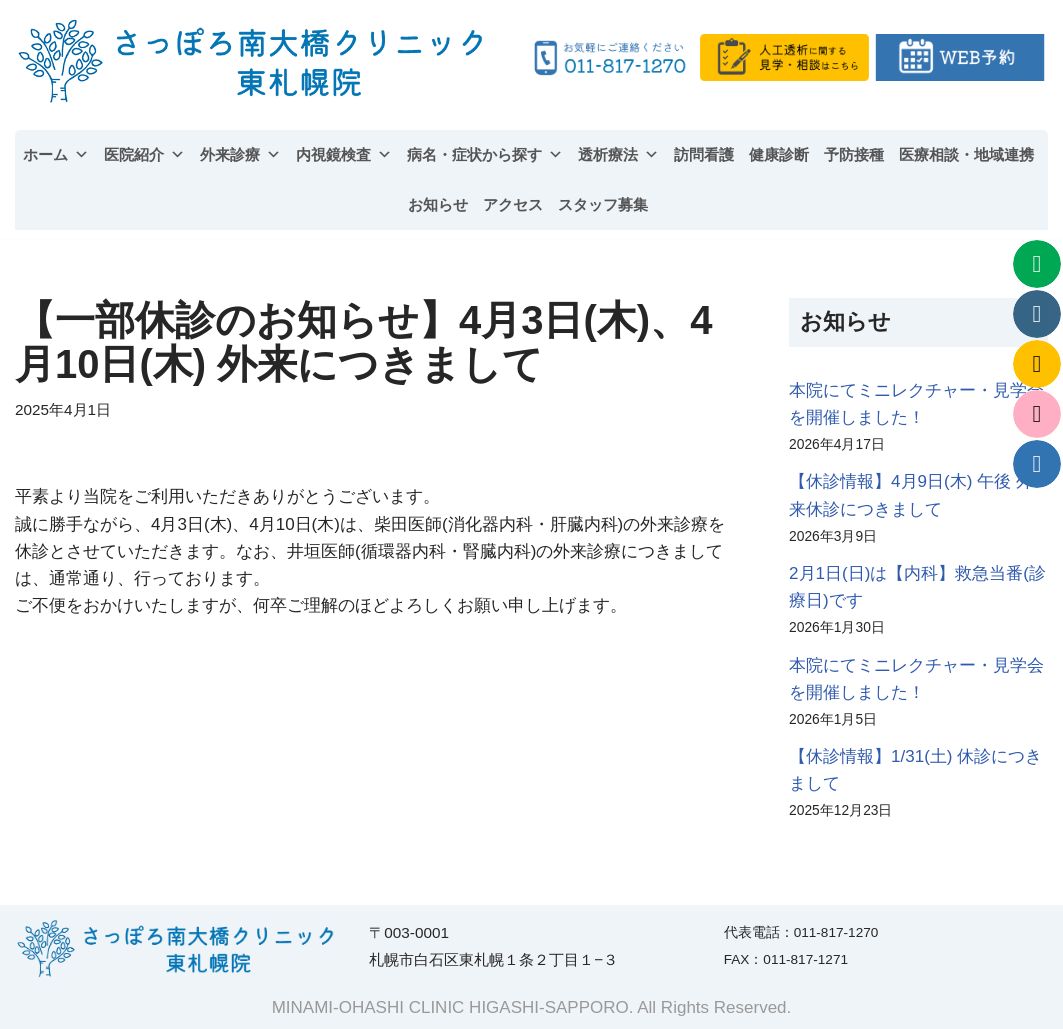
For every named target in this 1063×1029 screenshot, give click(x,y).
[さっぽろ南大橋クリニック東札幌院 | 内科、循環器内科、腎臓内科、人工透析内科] (253, 61)
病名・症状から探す (485, 155)
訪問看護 (704, 154)
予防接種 (854, 154)
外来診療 (240, 155)
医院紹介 (144, 155)
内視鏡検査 (344, 155)
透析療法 (618, 155)
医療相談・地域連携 (966, 154)
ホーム (56, 155)
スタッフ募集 (603, 204)
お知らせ (438, 204)
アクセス (513, 204)
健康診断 (779, 154)
